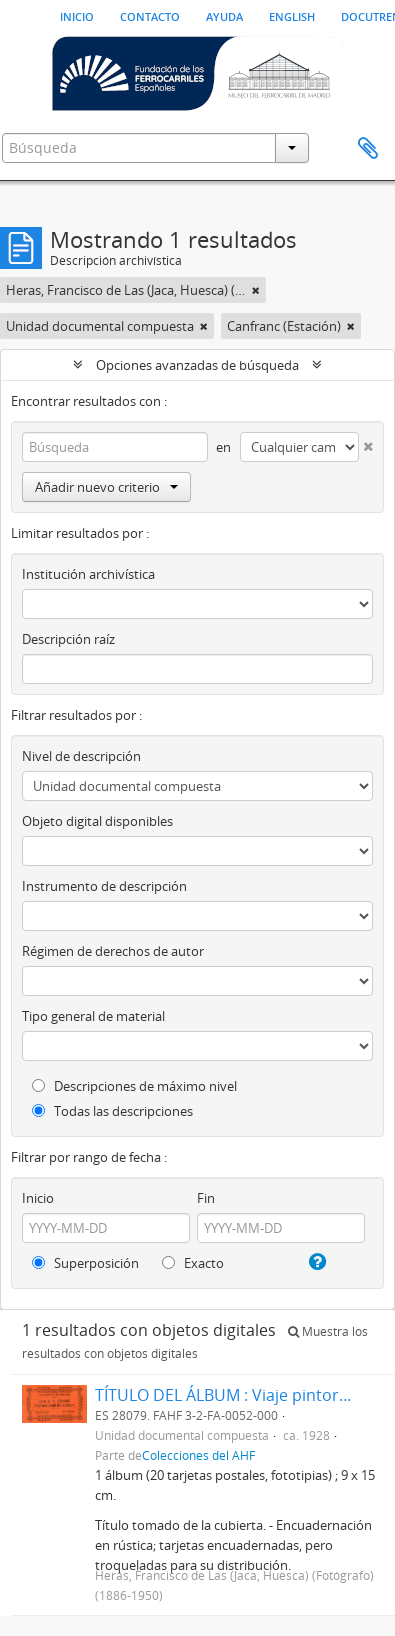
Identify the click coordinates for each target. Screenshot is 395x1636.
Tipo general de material (93, 1016)
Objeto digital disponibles (97, 821)
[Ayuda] (316, 1262)
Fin (206, 1198)
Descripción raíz (68, 639)
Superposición (85, 1263)
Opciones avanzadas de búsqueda (197, 365)
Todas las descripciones (112, 1111)
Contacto (150, 15)
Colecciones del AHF (198, 1455)
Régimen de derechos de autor (113, 951)
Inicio (77, 15)
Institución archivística (88, 574)
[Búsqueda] (115, 447)
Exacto (193, 1263)
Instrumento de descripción (104, 886)
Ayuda (224, 15)
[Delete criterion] (366, 442)
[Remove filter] (256, 290)
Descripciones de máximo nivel (134, 1086)
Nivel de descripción (81, 756)
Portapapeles (368, 149)
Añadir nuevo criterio (106, 487)
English (292, 15)
